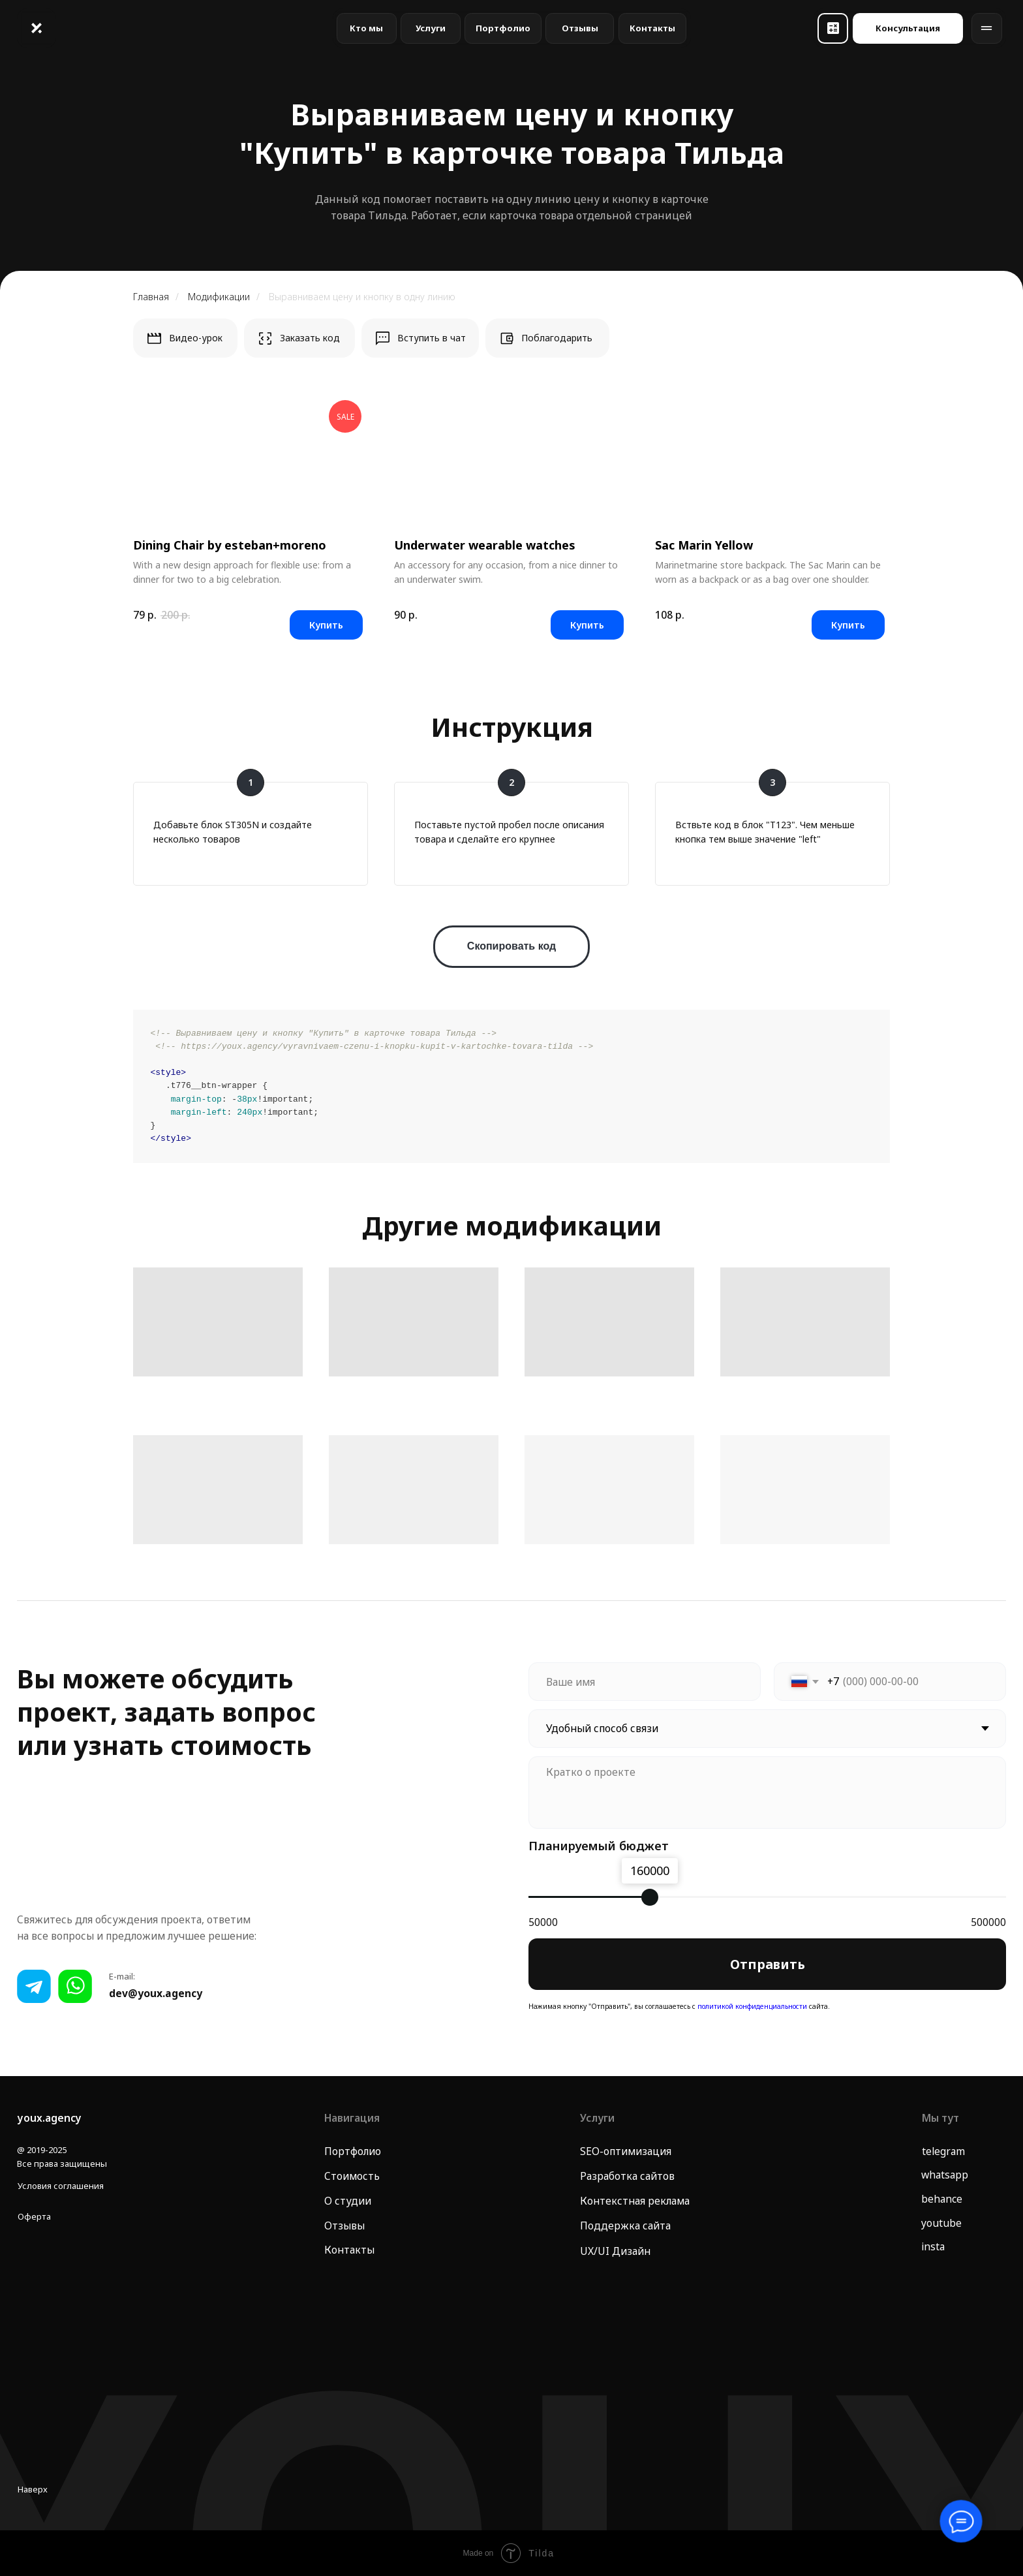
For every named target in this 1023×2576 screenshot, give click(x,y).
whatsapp (944, 2174)
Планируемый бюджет (598, 1845)
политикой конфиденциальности (751, 2006)
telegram (943, 2151)
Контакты (349, 2249)
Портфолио (352, 2151)
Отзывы (344, 2225)
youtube (941, 2223)
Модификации (219, 296)
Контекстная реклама (635, 2201)
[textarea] (767, 1792)
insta (933, 2246)
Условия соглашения (61, 2186)
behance (941, 2199)
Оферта (34, 2216)
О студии (347, 2201)
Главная (151, 296)
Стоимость (352, 2176)
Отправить (767, 1964)
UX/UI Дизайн (615, 2251)
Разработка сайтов (627, 2176)
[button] (832, 28)
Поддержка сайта (625, 2225)
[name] (644, 1681)
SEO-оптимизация (625, 2151)
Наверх (33, 2489)
